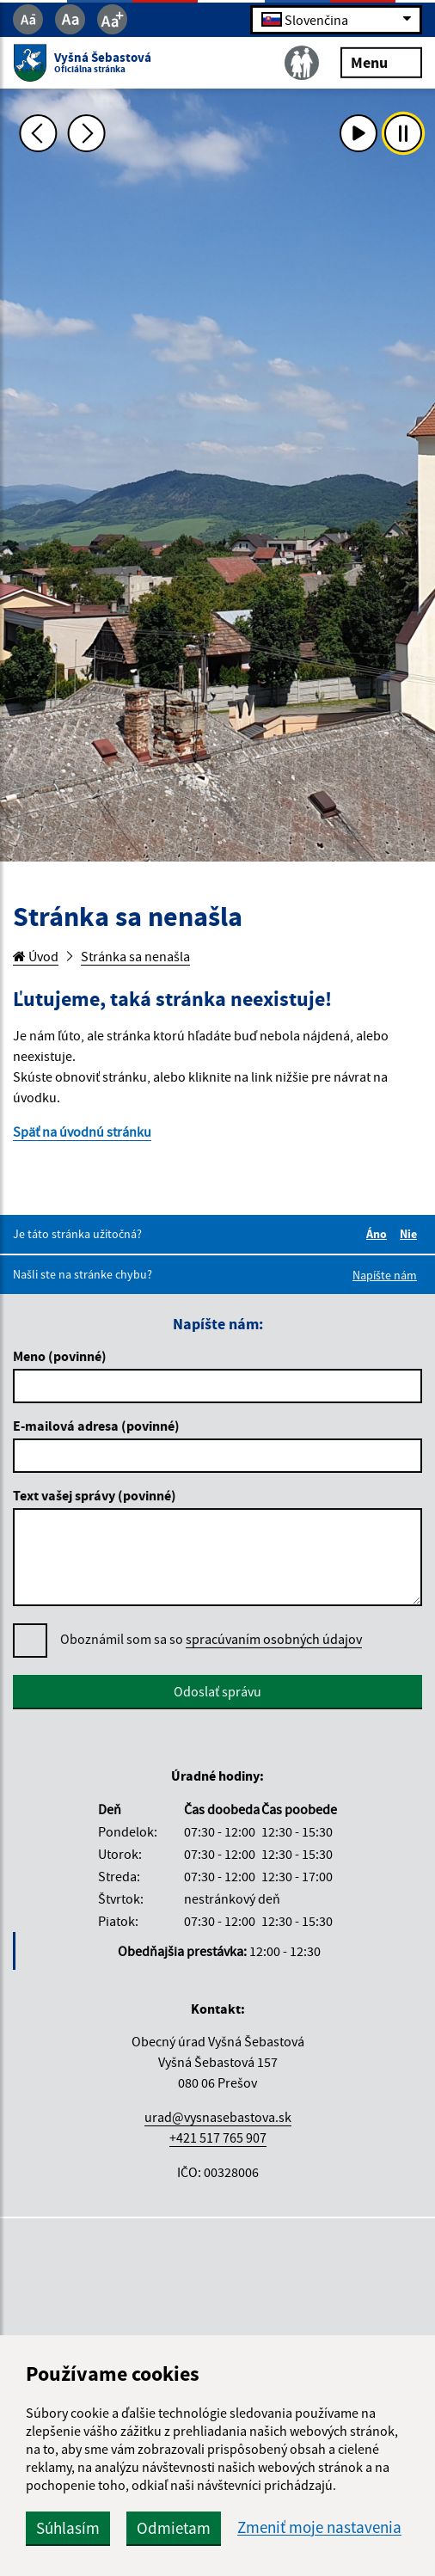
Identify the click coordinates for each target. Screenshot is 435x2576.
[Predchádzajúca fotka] (39, 133)
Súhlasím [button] (68, 2528)
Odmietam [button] (174, 2528)
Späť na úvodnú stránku (82, 1131)
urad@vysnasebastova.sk (217, 2116)
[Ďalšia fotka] (86, 133)
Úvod (35, 956)
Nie (411, 1234)
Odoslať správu (217, 1691)
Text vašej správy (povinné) (94, 1495)
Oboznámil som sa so (211, 1639)
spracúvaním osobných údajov (274, 1638)
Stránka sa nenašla (135, 956)
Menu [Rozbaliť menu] (381, 61)
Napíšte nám (384, 1275)
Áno (379, 1234)
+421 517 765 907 (218, 2137)
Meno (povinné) (60, 1356)
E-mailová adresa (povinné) (96, 1425)
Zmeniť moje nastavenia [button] (319, 2527)
